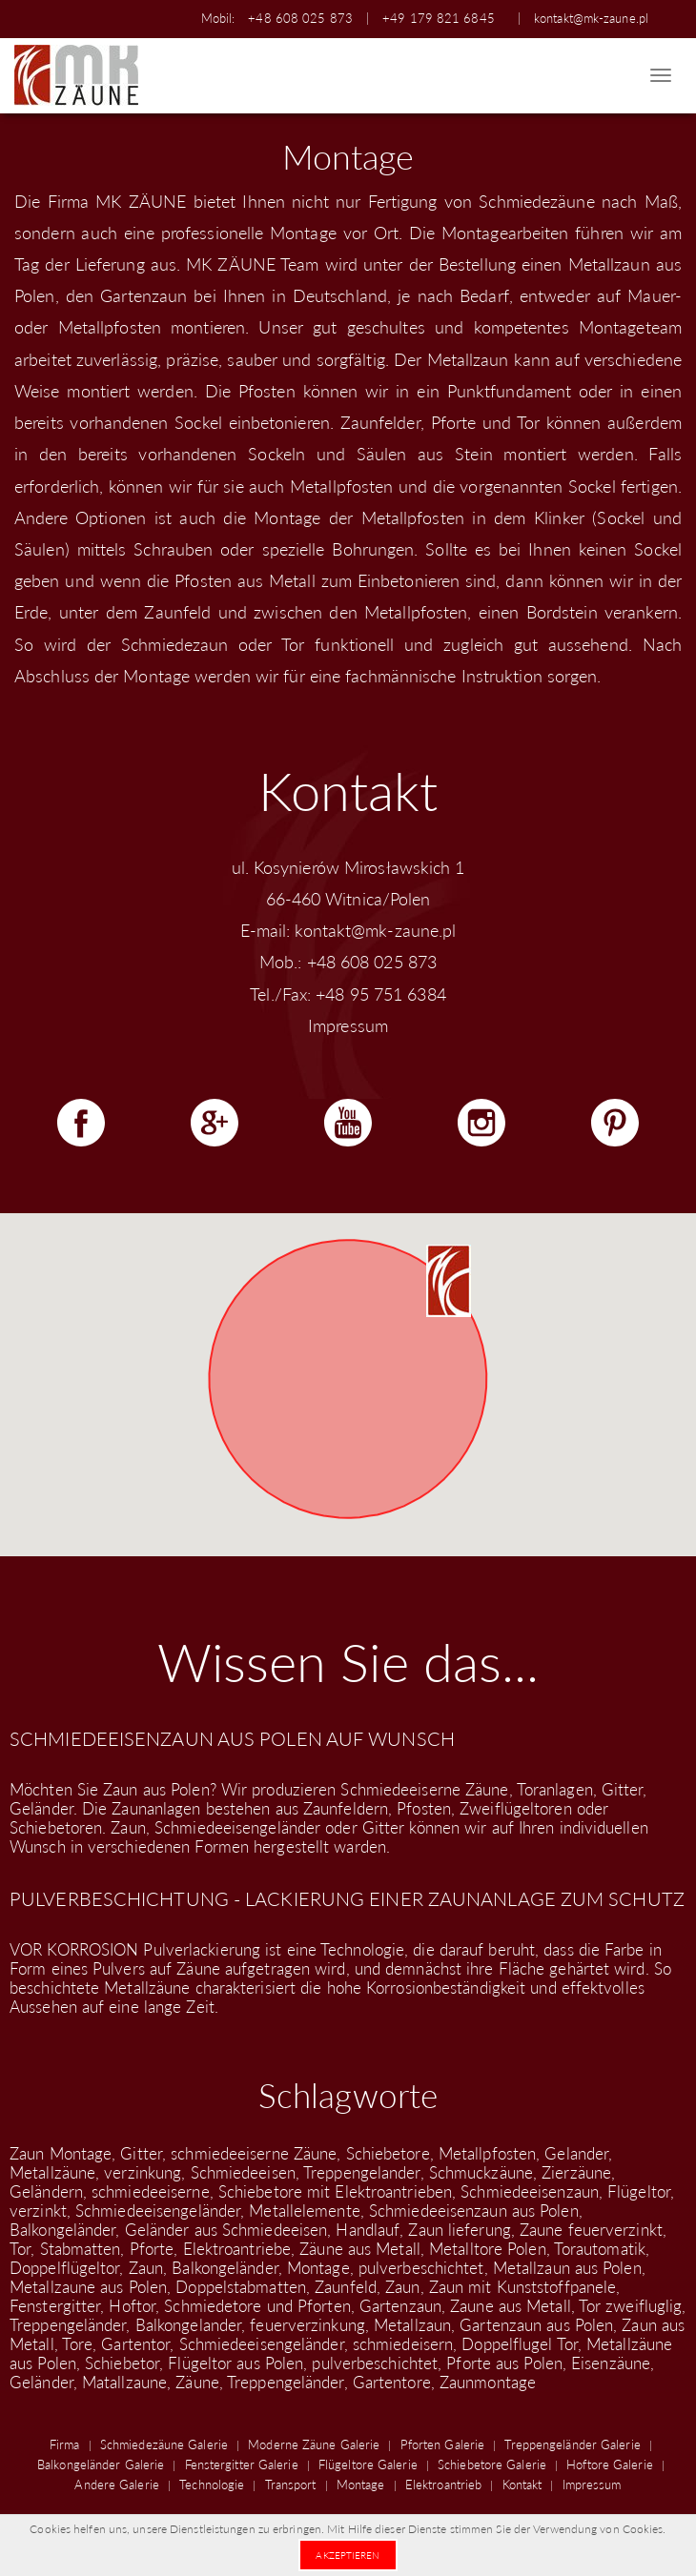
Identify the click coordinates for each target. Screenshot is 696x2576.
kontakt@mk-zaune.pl (591, 18)
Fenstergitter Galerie (241, 2464)
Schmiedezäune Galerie (164, 2444)
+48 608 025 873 (300, 18)
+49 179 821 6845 (438, 18)
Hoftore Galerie (609, 2464)
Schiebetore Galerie (492, 2464)
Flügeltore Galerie (368, 2464)
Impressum (348, 1025)
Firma (65, 2444)
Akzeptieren (347, 2555)
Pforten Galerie (442, 2444)
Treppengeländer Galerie (572, 2444)
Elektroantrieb (443, 2484)
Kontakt (522, 2484)
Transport (291, 2484)
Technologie (211, 2484)
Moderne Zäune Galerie (313, 2444)
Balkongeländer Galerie (100, 2464)
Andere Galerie (116, 2484)
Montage (361, 2484)
